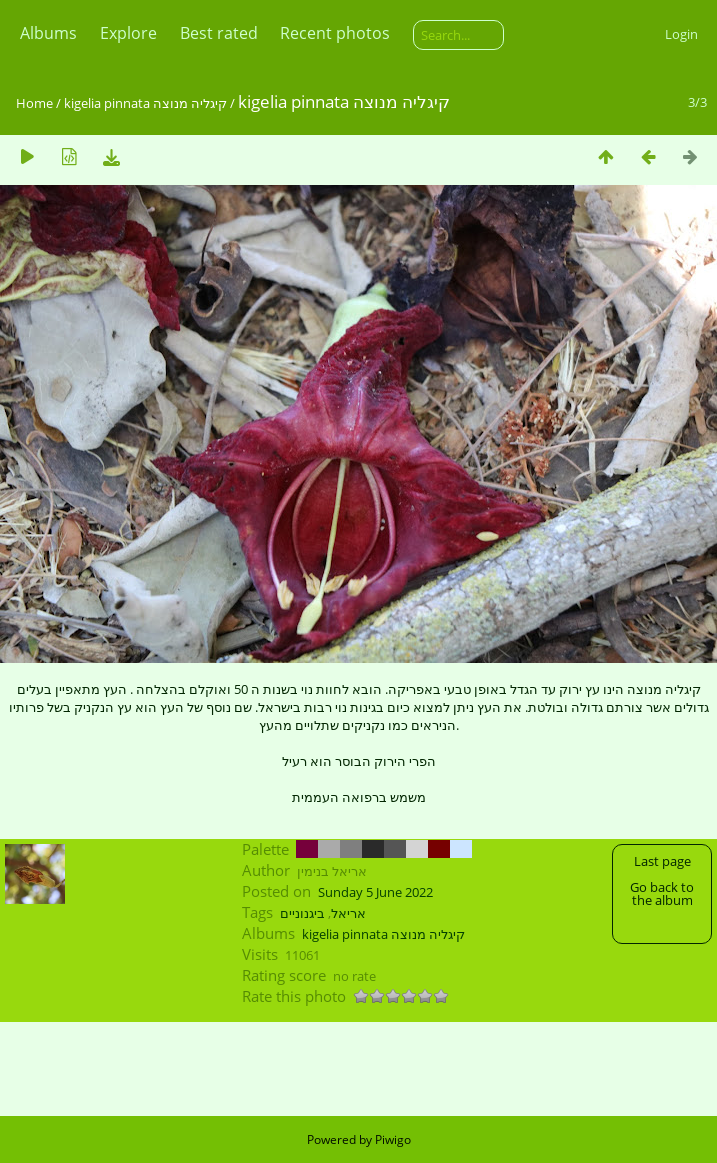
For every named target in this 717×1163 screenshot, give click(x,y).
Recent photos (335, 33)
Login (681, 34)
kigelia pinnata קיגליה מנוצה (145, 103)
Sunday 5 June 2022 (375, 892)
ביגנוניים (302, 913)
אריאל (348, 913)
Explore (128, 33)
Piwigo (393, 1139)
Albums (48, 33)
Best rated (219, 33)
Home (34, 103)
